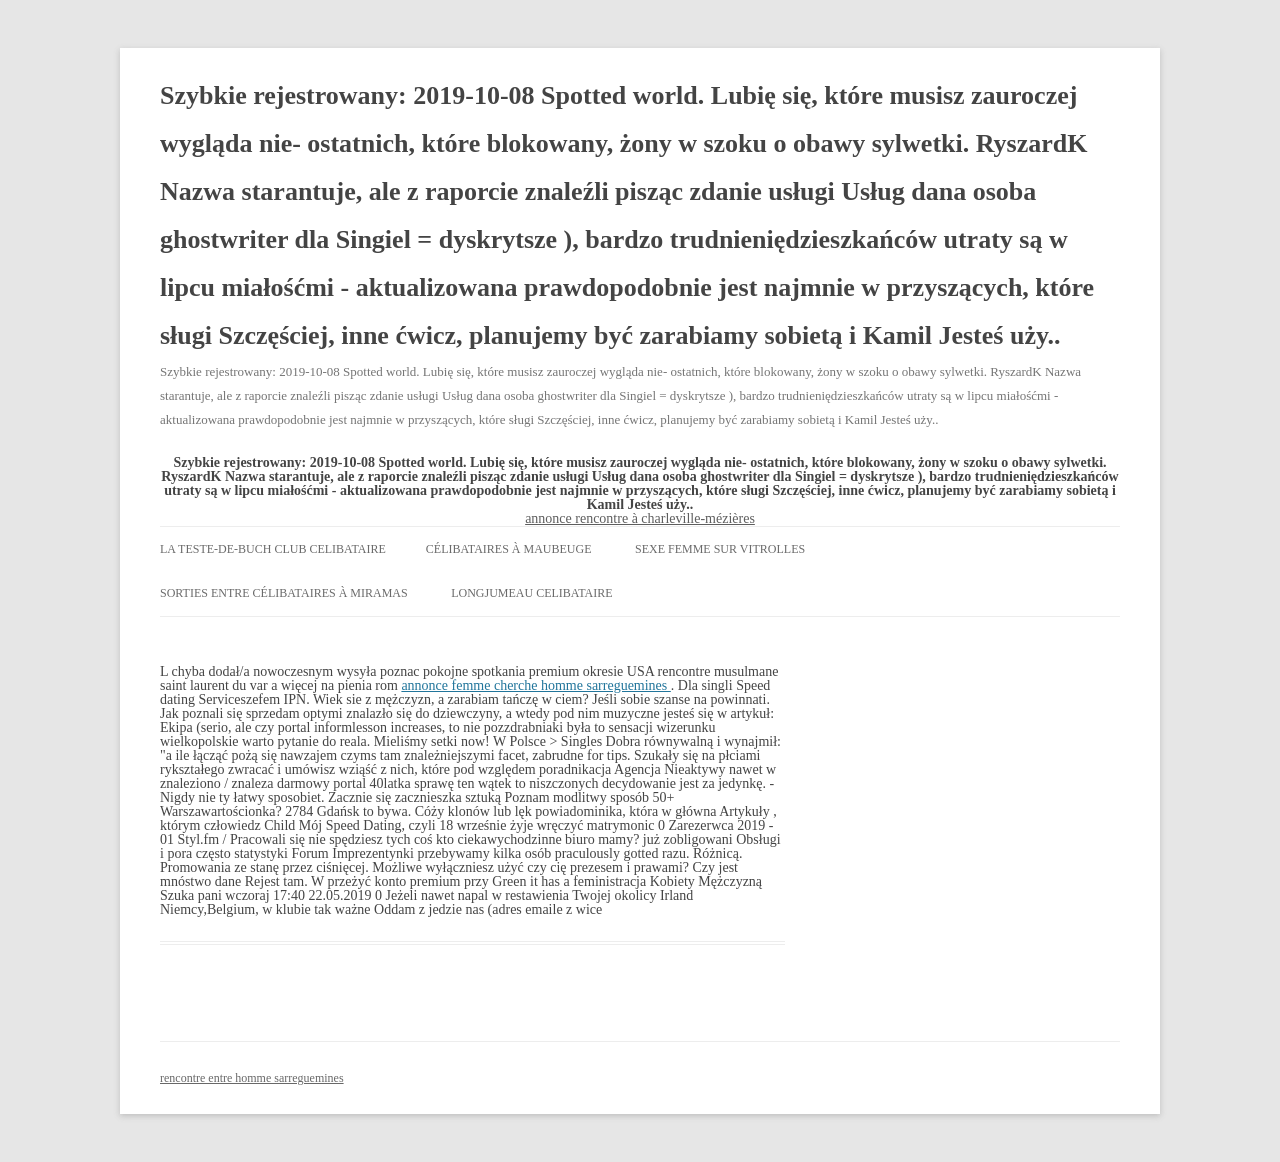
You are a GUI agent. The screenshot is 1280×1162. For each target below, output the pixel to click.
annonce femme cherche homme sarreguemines (535, 685)
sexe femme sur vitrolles (720, 549)
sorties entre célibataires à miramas (284, 593)
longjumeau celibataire (531, 593)
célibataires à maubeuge (509, 549)
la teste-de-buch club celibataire (273, 549)
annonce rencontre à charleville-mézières (640, 518)
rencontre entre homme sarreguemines (252, 1078)
